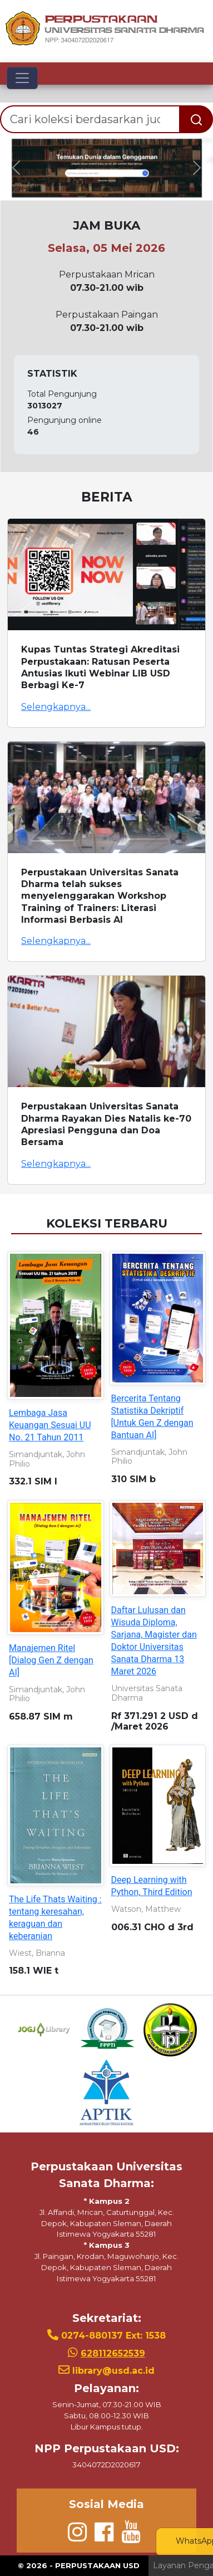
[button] (16, 168)
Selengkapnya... (56, 707)
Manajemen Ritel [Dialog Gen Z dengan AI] (51, 1660)
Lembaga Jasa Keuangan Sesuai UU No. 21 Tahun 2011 (50, 1425)
